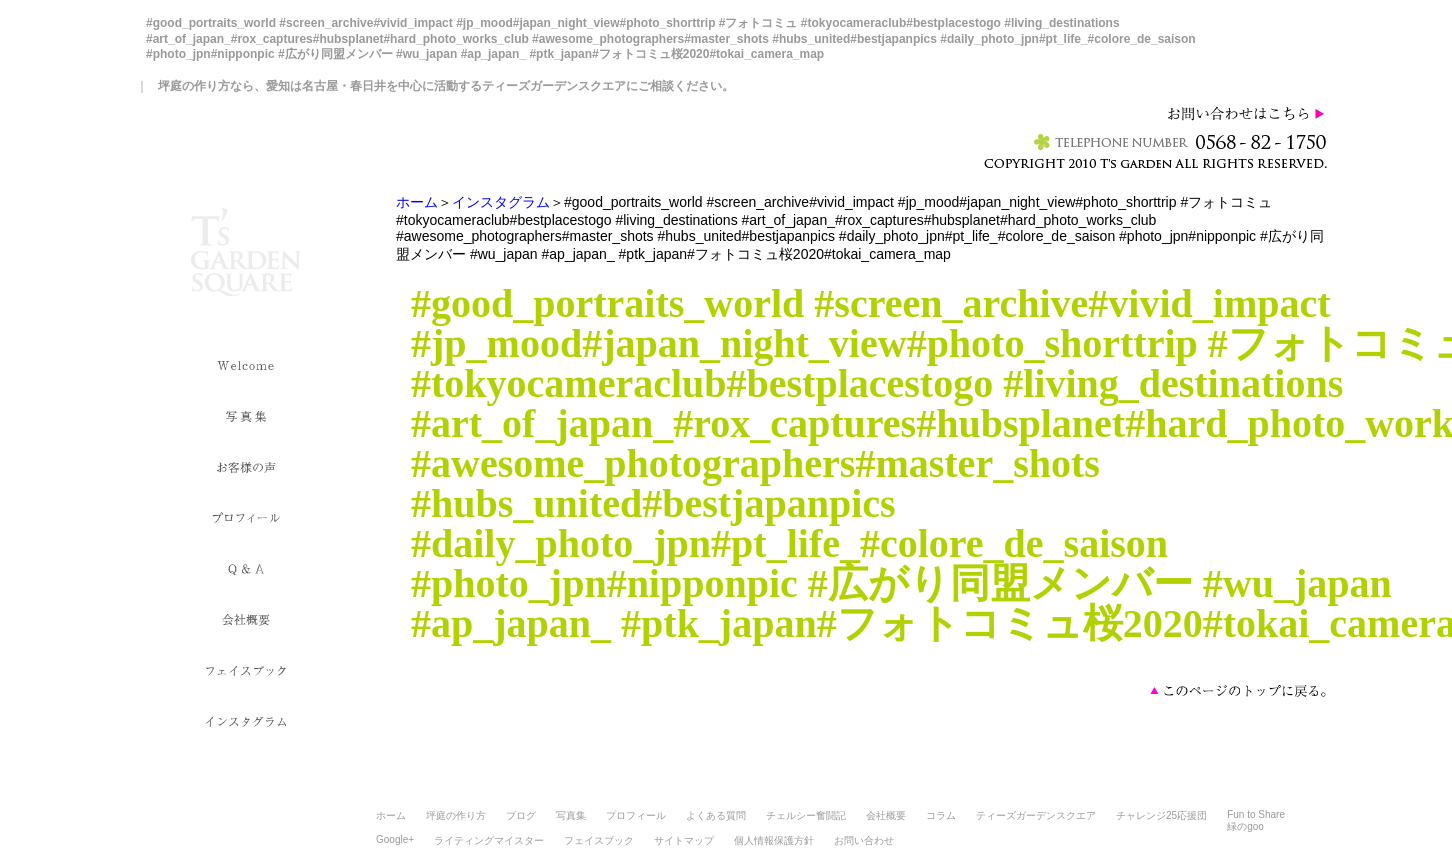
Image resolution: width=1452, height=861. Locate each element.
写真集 (571, 815)
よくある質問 (716, 815)
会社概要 (886, 815)
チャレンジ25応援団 (1161, 815)
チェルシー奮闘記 (806, 815)
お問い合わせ (864, 840)
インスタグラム (501, 202)
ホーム (417, 202)
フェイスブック (599, 840)
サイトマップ (684, 840)
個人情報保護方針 (774, 840)
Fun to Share (1256, 814)
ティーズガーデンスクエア (1036, 815)
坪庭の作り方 (456, 815)
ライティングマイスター (489, 840)
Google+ (395, 839)
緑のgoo (1245, 826)
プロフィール (636, 815)
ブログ (521, 815)
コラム (941, 815)
